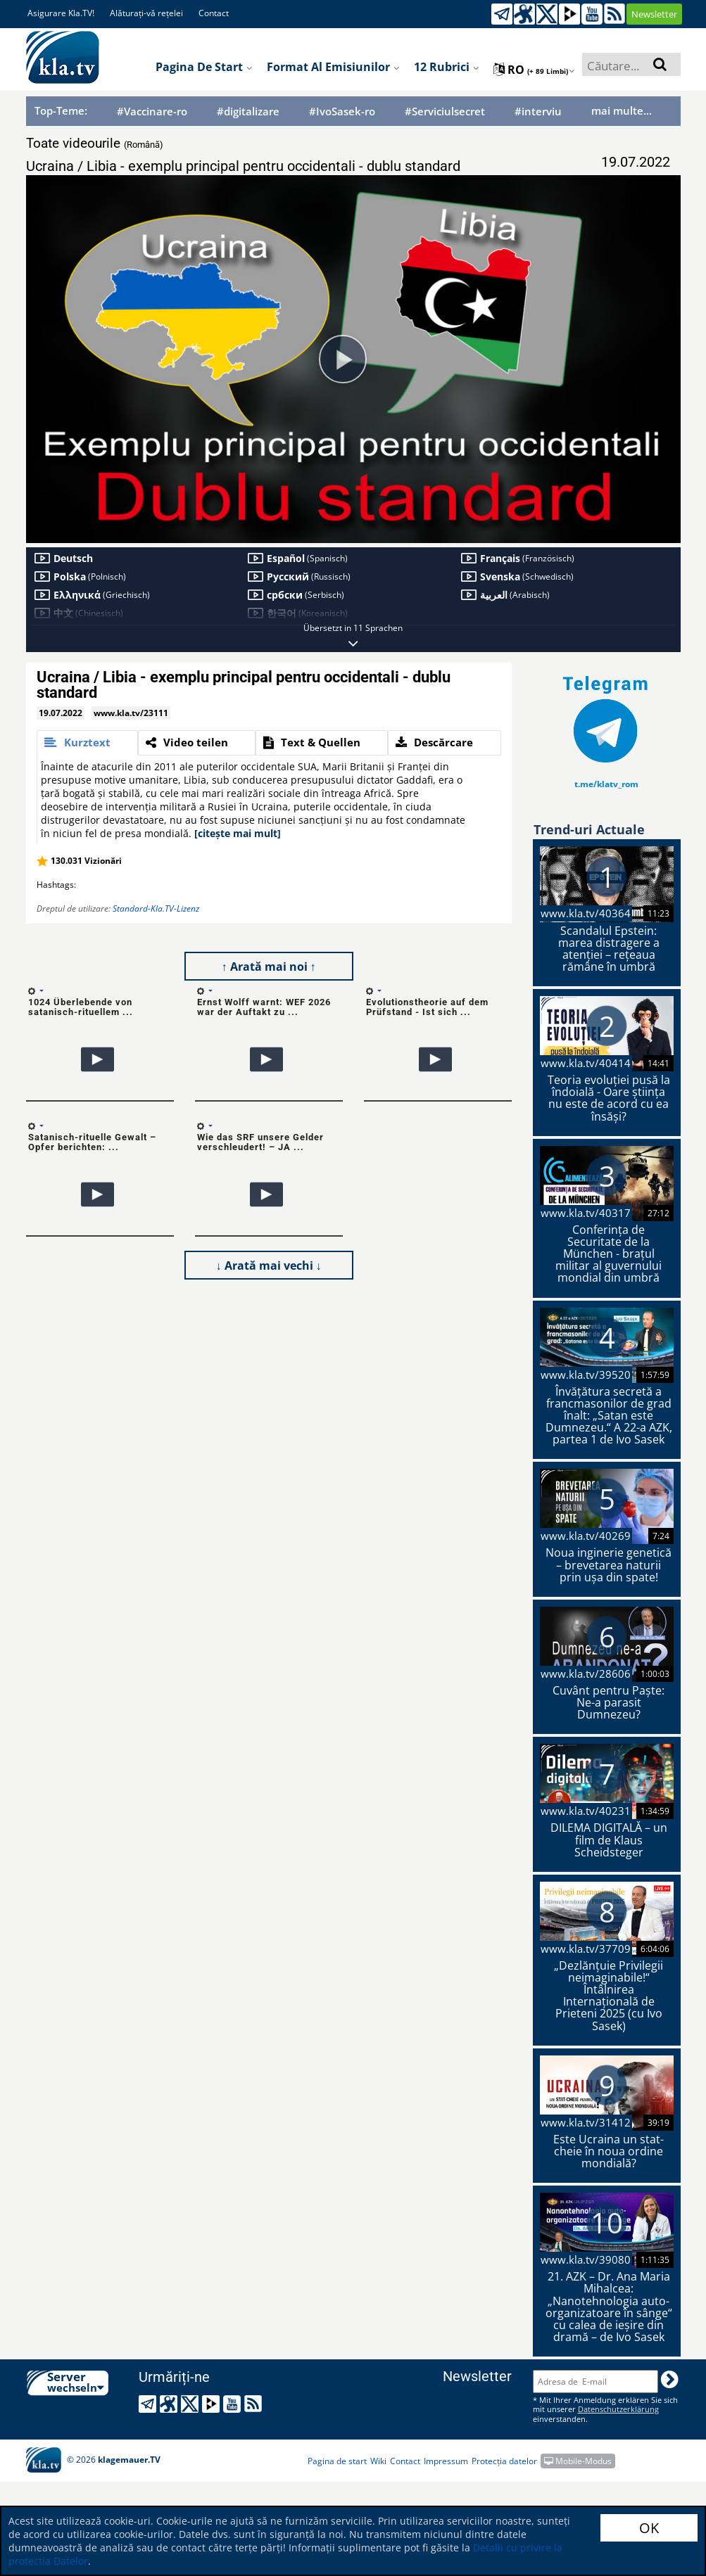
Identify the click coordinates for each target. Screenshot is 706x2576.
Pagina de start (204, 67)
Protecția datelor (504, 2461)
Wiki (378, 2461)
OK (649, 2527)
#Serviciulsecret (445, 111)
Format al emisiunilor (333, 67)
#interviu (538, 111)
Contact (213, 13)
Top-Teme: (60, 110)
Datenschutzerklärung (618, 2409)
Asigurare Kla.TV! (60, 13)
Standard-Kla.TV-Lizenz (156, 908)
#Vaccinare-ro (152, 111)
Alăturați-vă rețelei (146, 13)
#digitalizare (248, 111)
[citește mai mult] (237, 833)
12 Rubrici (446, 67)
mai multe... (621, 110)
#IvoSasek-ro (342, 111)
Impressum (446, 2461)
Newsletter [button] (654, 14)
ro (534, 69)
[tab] (87, 742)
